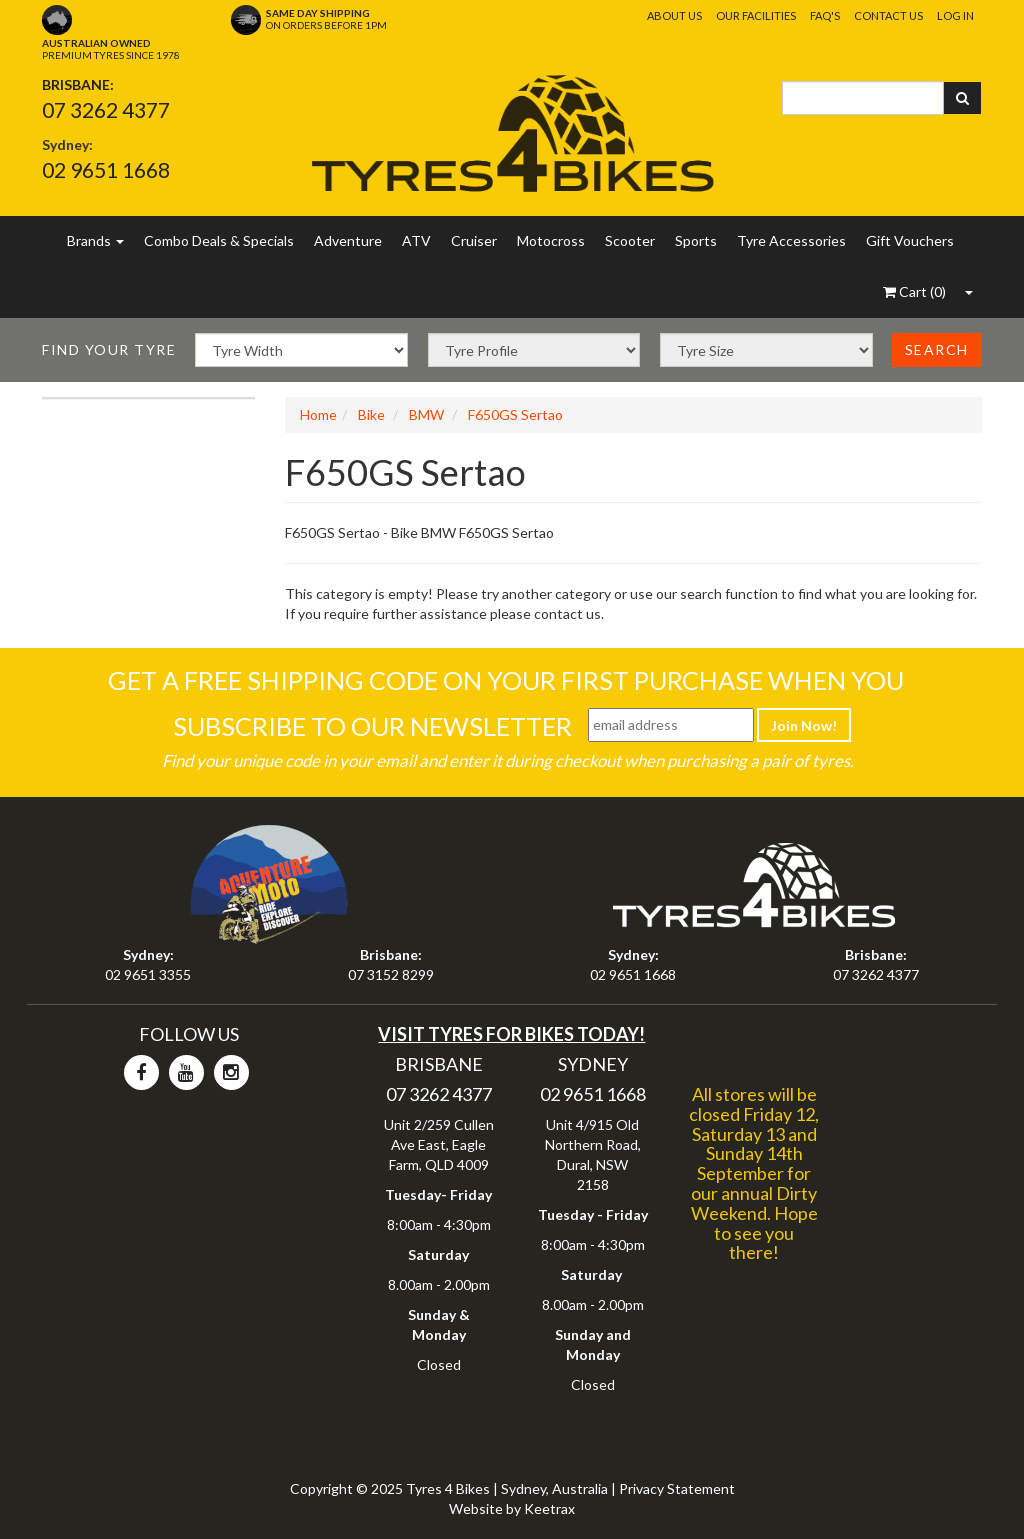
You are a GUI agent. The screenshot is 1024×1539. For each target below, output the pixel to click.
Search (937, 349)
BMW (426, 414)
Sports (696, 240)
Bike (371, 414)
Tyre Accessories (791, 240)
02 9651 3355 (148, 974)
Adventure (348, 240)
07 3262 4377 (106, 109)
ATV (416, 240)
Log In (955, 15)
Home (318, 414)
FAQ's (825, 15)
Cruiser (474, 240)
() (914, 291)
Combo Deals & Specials (219, 240)
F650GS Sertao (515, 414)
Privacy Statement (677, 1488)
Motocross (551, 240)
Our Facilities (756, 15)
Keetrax (549, 1508)
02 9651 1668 (106, 169)
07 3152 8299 (391, 974)
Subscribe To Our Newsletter (372, 726)
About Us (674, 15)
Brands (95, 240)
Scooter (630, 240)
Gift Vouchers (910, 240)
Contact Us (888, 15)
